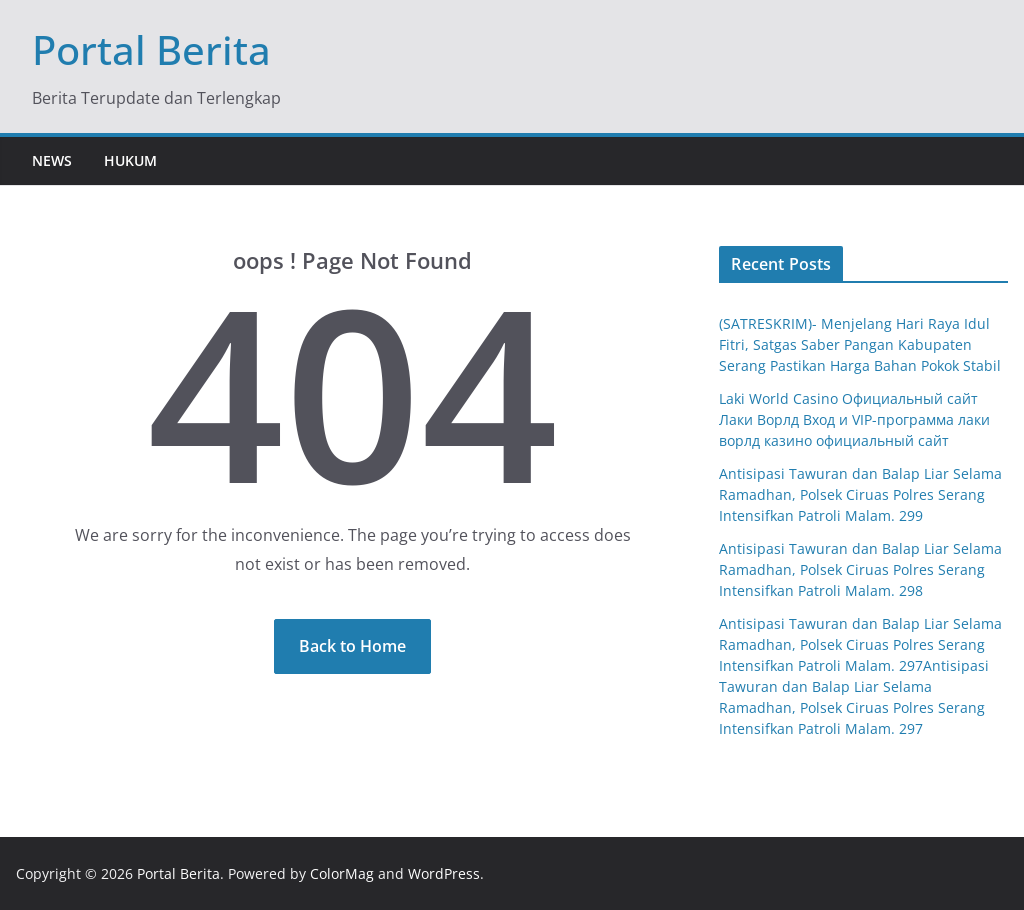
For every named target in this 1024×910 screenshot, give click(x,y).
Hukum (130, 160)
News (52, 160)
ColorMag (342, 873)
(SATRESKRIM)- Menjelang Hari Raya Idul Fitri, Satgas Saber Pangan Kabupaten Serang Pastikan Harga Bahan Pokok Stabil (860, 344)
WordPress (444, 873)
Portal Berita (151, 49)
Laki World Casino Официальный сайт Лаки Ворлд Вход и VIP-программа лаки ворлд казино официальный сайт (854, 419)
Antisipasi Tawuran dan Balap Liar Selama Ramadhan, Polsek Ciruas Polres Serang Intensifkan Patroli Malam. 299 (860, 494)
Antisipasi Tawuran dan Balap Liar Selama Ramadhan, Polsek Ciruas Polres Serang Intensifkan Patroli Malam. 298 (860, 569)
